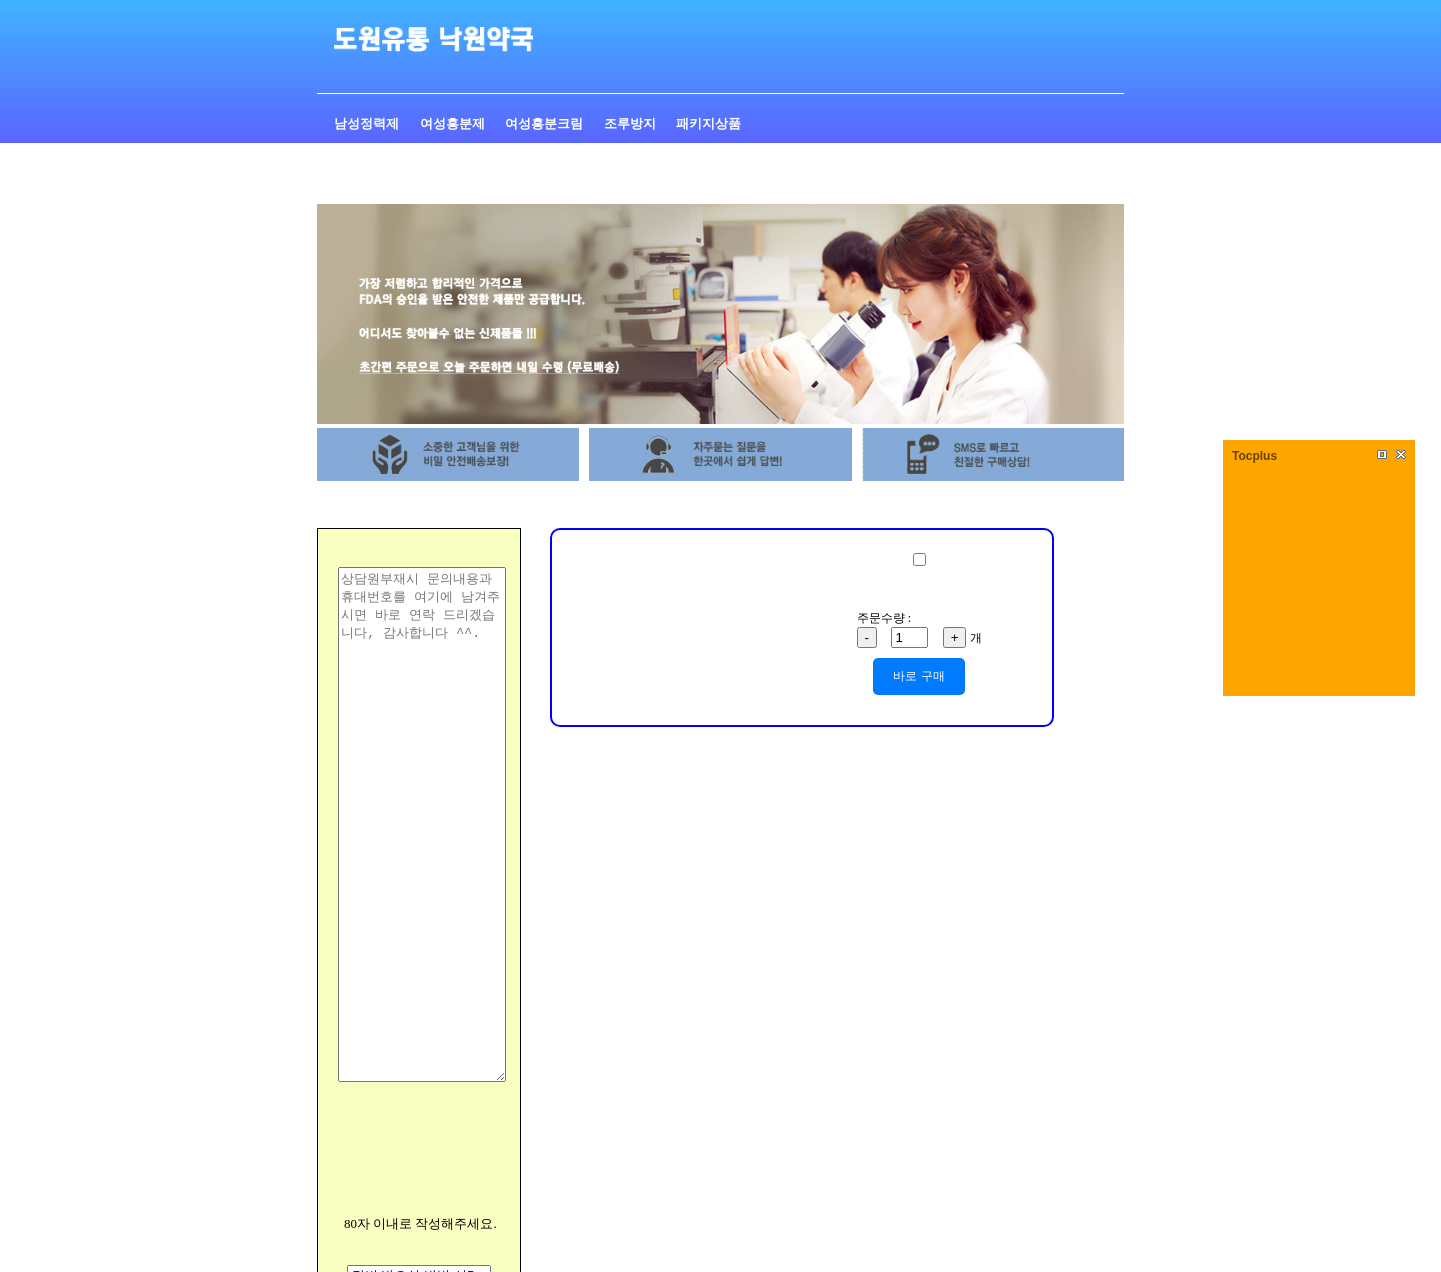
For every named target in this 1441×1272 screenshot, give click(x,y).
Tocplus (1254, 456)
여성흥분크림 (545, 123)
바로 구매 (918, 676)
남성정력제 (368, 123)
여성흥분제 (454, 123)
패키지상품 (708, 123)
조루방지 (631, 123)
